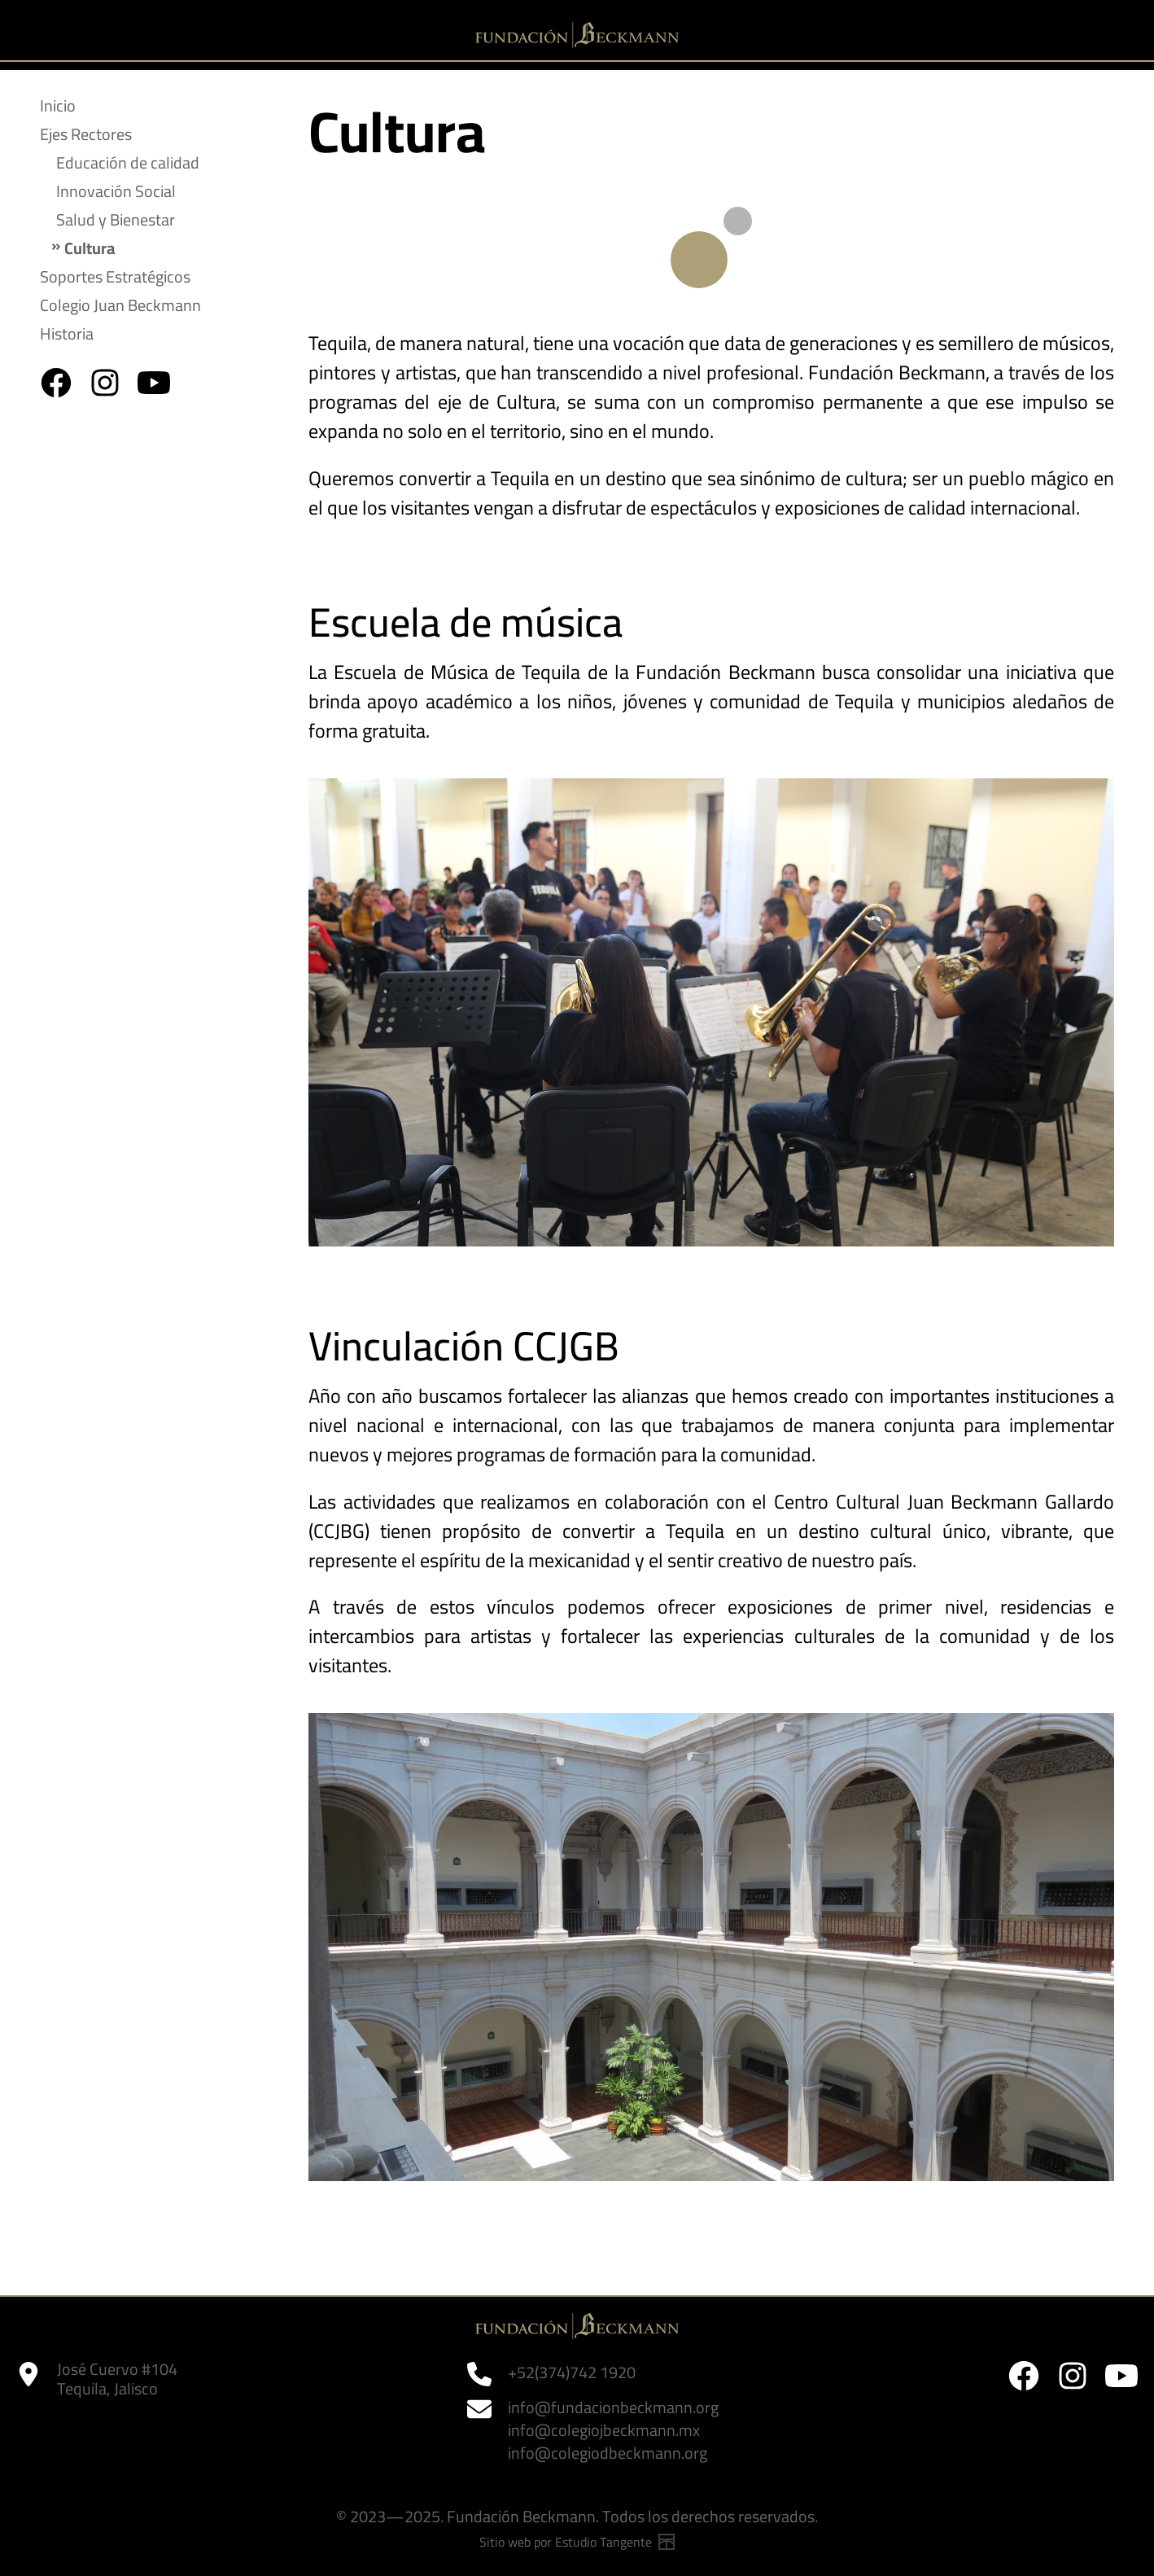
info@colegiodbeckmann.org (607, 2453)
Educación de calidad (127, 162)
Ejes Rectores (86, 134)
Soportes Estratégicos (115, 276)
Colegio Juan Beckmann (120, 305)
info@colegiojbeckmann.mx (604, 2430)
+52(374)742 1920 (572, 2372)
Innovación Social (116, 191)
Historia (67, 333)
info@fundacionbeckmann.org (613, 2407)
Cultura (89, 248)
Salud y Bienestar (115, 219)
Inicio (58, 105)
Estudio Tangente (615, 2542)
